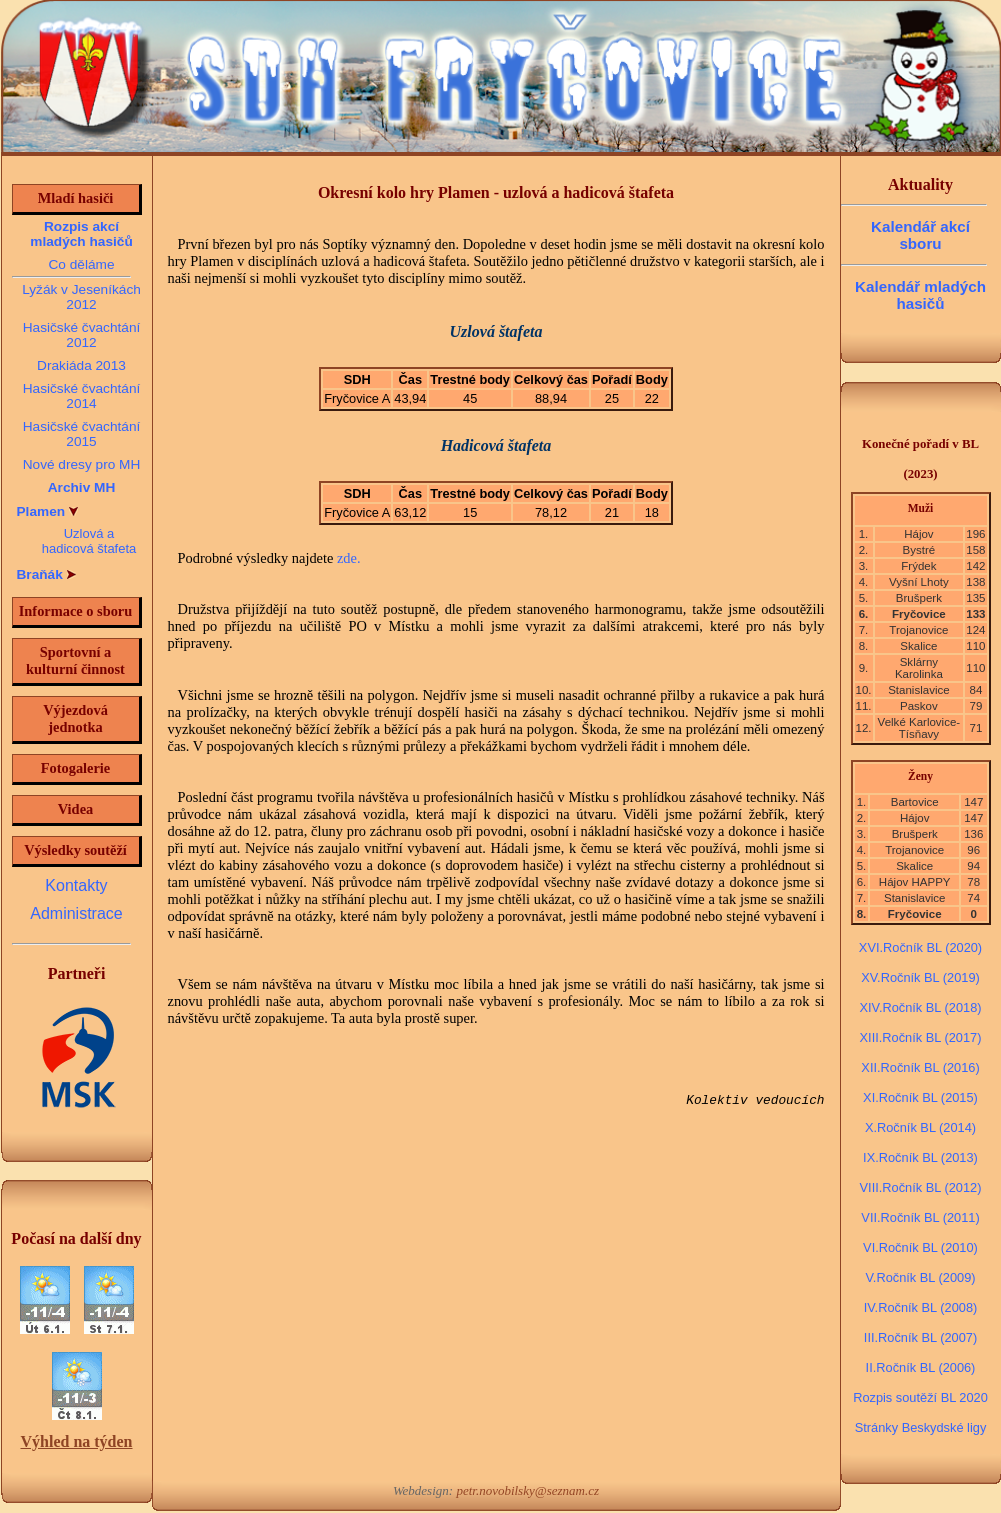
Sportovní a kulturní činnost (75, 660)
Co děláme (81, 264)
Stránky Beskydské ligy (921, 1427)
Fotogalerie (76, 768)
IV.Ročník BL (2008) (921, 1307)
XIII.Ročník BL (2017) (921, 1037)
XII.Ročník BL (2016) (920, 1067)
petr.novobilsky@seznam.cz (527, 1490)
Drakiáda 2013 (81, 365)
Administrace (76, 913)
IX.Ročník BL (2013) (920, 1157)
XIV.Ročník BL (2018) (920, 1007)
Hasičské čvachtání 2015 (82, 434)
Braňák (46, 574)
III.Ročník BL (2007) (920, 1337)
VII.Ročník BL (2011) (920, 1217)
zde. (349, 558)
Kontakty (76, 885)
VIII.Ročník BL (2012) (921, 1187)
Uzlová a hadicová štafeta (89, 541)
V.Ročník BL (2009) (920, 1277)
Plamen (47, 511)
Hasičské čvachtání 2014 (82, 396)
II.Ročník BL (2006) (921, 1367)
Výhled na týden (76, 1441)
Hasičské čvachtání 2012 (82, 335)
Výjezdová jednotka (75, 718)
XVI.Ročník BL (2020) (920, 947)
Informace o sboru (76, 611)
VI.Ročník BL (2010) (920, 1247)
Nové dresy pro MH (82, 464)
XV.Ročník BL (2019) (920, 977)
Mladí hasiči (76, 198)
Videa (75, 809)
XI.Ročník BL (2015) (920, 1097)
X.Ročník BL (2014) (920, 1127)
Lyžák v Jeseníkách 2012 (81, 297)
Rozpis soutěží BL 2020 (920, 1397)
